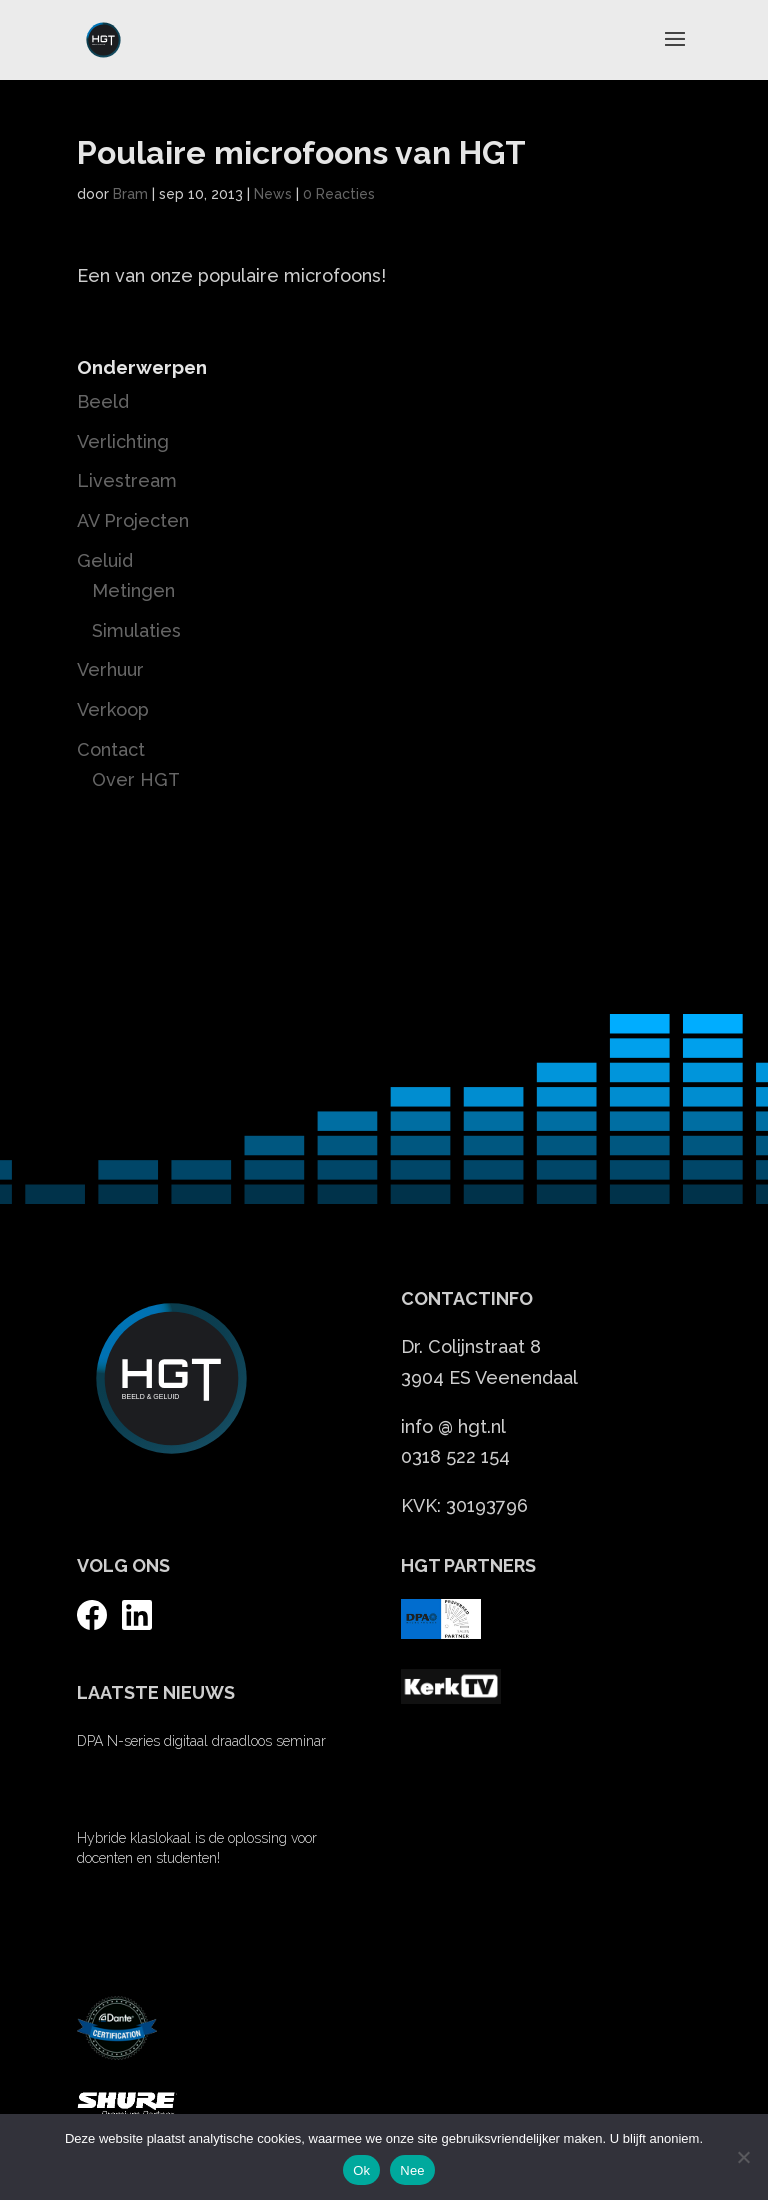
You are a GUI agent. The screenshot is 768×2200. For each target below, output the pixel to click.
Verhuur (110, 669)
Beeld (103, 401)
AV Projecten (133, 520)
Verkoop (113, 709)
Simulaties (136, 630)
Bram (130, 194)
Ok (361, 2170)
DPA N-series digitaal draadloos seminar (201, 1741)
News (273, 194)
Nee (412, 2170)
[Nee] (743, 2157)
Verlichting (123, 441)
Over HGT (136, 779)
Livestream (127, 480)
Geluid (105, 560)
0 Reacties (339, 194)
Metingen (133, 590)
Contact (111, 749)
